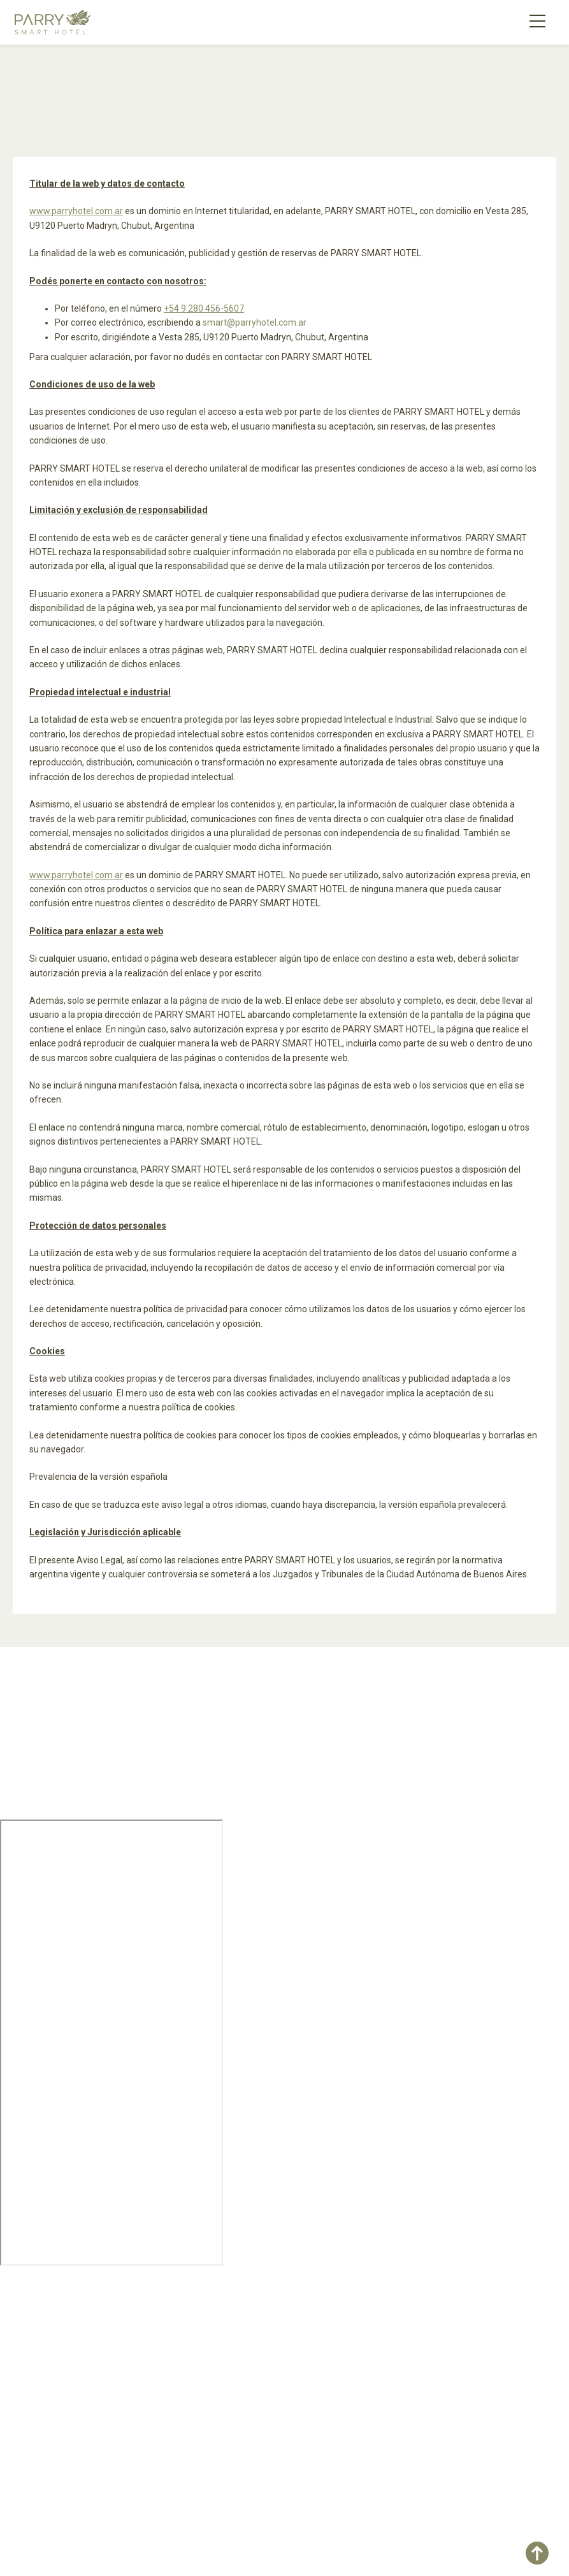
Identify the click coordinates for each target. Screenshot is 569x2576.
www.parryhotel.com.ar (76, 211)
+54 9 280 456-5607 (204, 308)
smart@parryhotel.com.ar (254, 322)
